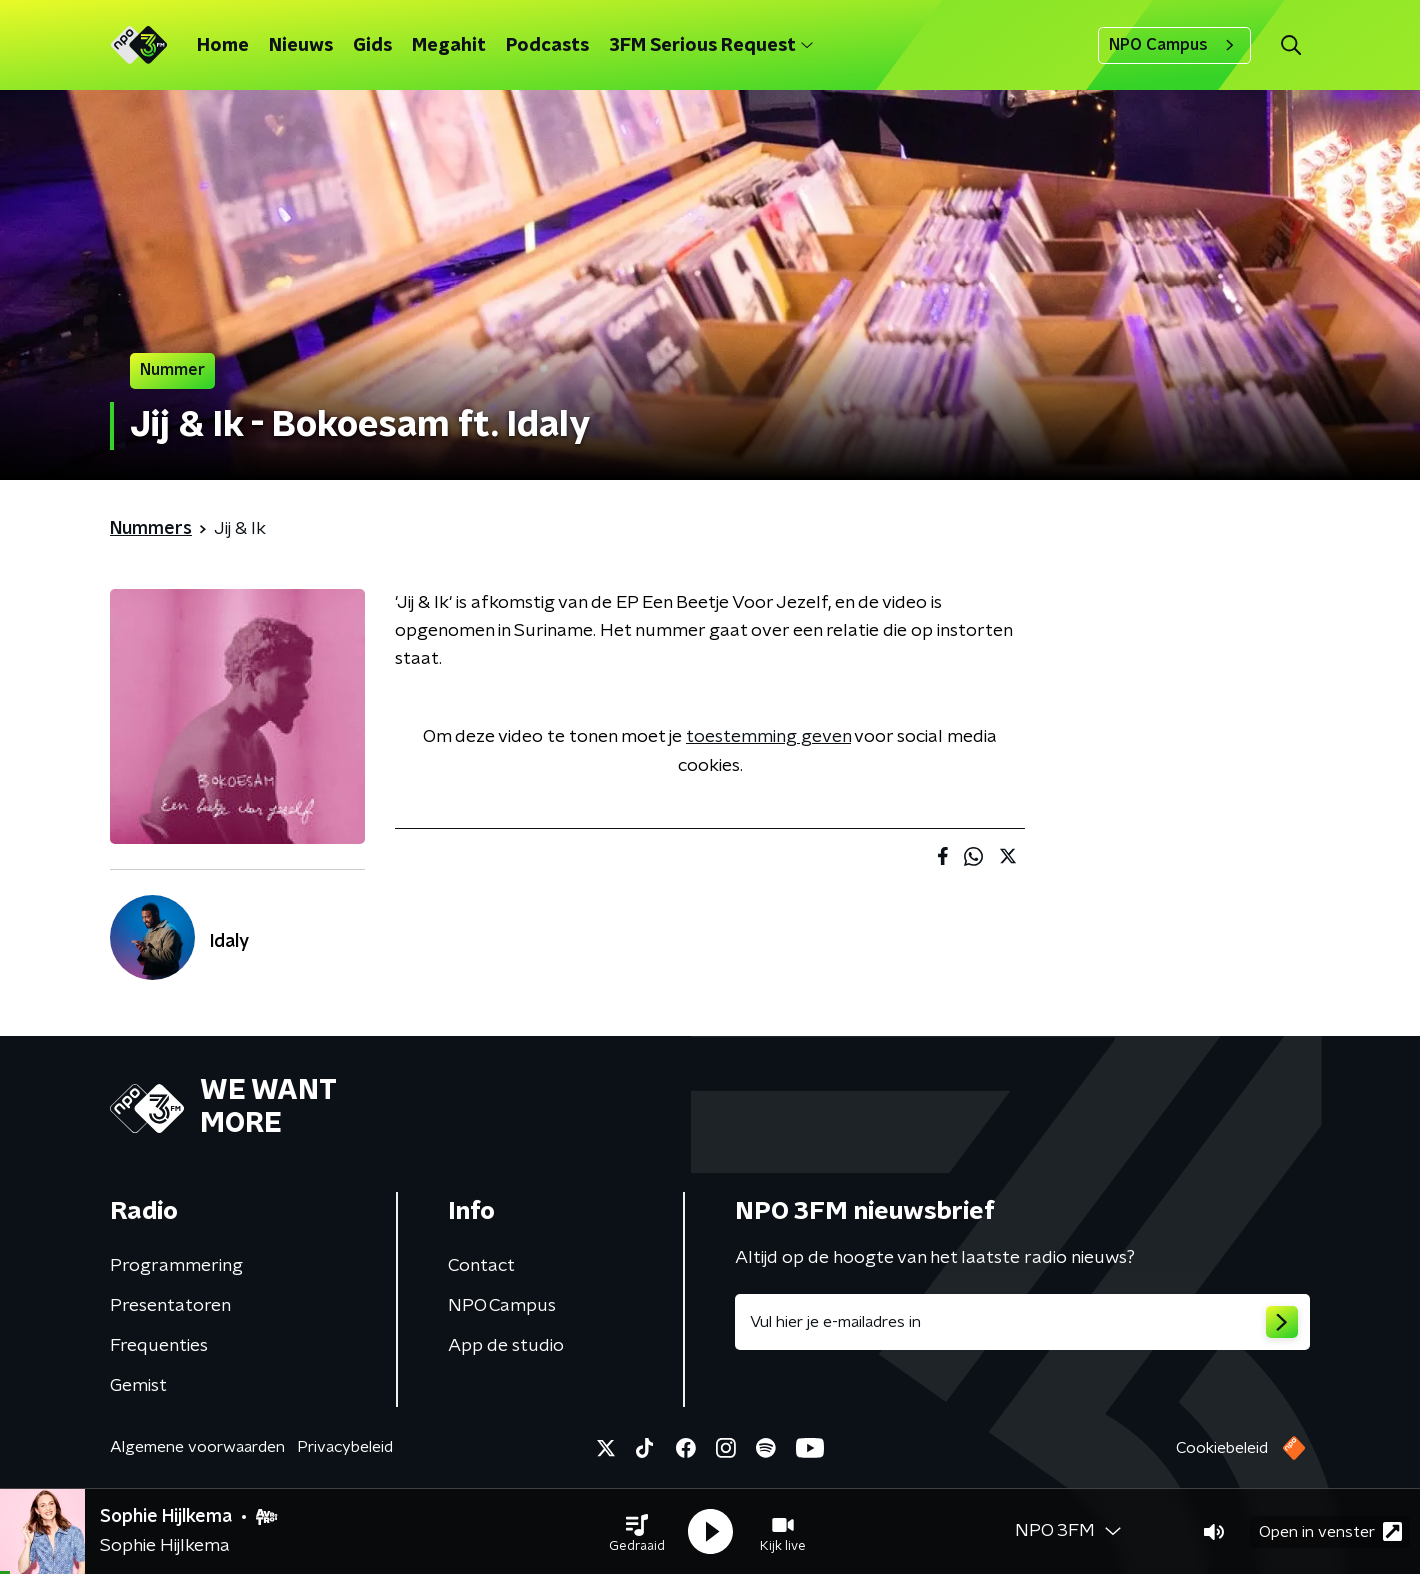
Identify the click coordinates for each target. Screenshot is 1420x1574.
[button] (637, 1532)
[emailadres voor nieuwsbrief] (1022, 1322)
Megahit (449, 46)
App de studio (506, 1346)
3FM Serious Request (711, 46)
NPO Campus (1174, 45)
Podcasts (547, 46)
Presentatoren (170, 1306)
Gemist (138, 1386)
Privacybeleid (345, 1447)
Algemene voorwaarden (197, 1447)
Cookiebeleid (1222, 1448)
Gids (372, 46)
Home (223, 46)
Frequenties (159, 1346)
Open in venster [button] (1330, 1531)
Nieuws (301, 46)
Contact (481, 1266)
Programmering (176, 1266)
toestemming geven (768, 737)
